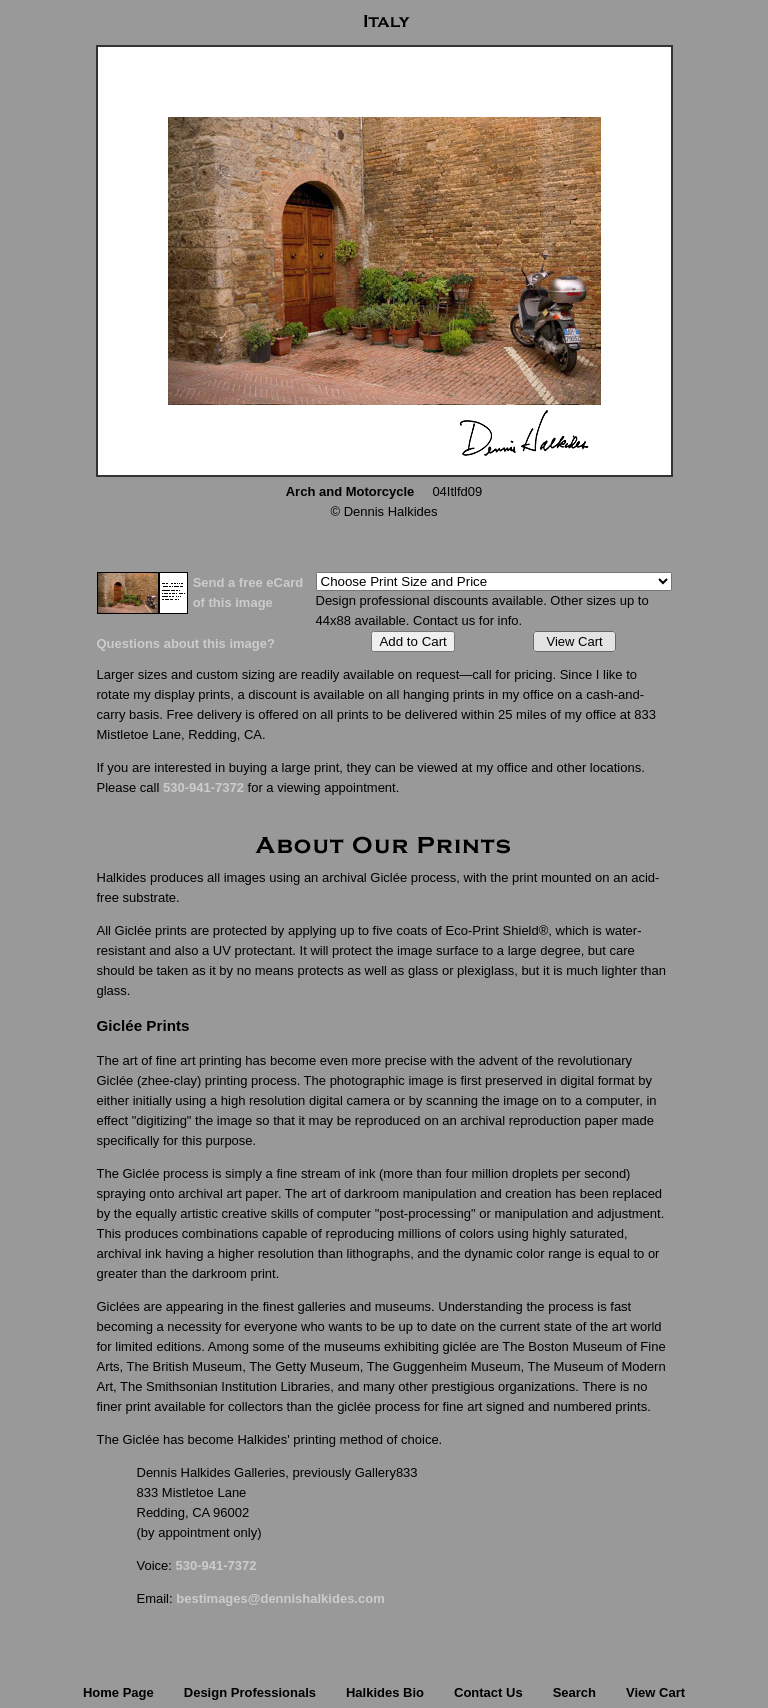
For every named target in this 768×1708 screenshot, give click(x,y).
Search (574, 1692)
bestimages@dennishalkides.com (280, 1598)
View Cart (574, 641)
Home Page (118, 1692)
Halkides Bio (385, 1692)
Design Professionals (250, 1692)
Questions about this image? (186, 643)
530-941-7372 (203, 787)
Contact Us (488, 1692)
